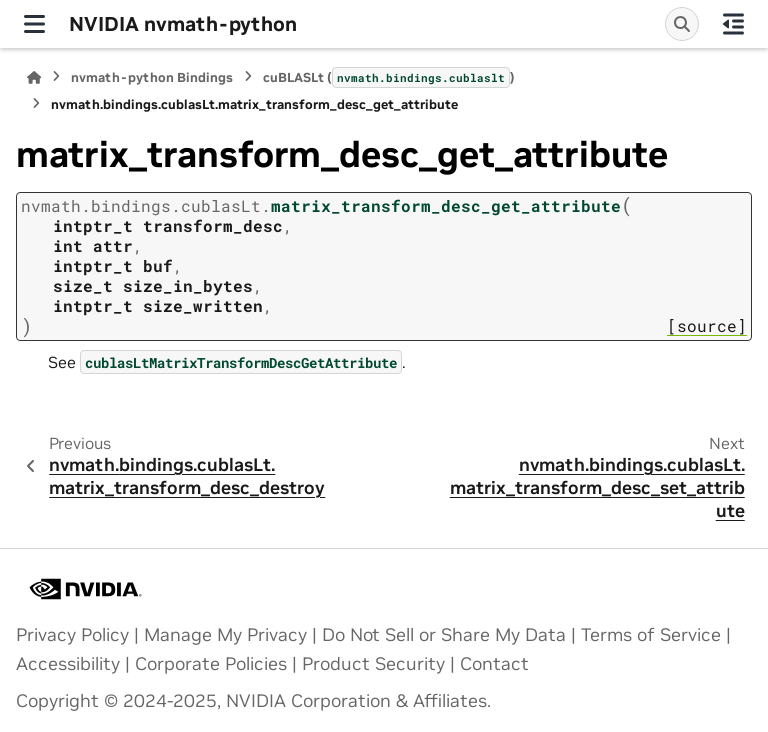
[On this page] (733, 24)
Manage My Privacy (225, 635)
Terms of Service (651, 635)
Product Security (373, 664)
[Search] (682, 24)
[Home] (34, 77)
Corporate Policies (211, 664)
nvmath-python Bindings (152, 77)
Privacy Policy (72, 635)
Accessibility (68, 664)
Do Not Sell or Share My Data (444, 635)
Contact (494, 664)
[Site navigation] (34, 24)
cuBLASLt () (389, 77)
